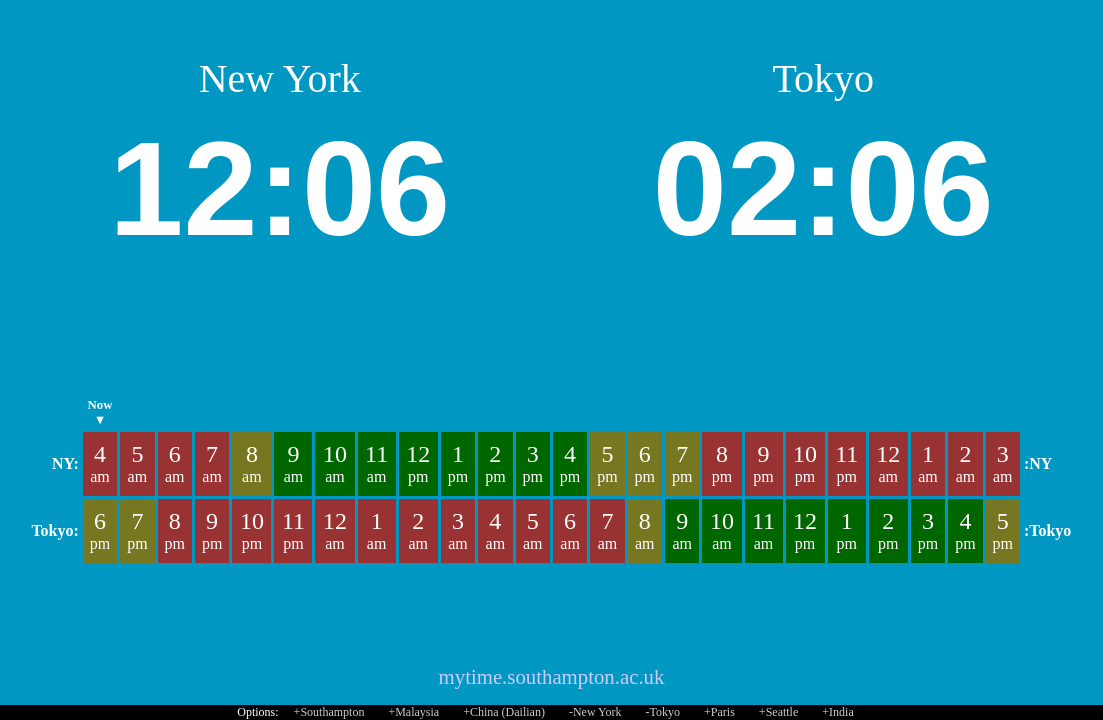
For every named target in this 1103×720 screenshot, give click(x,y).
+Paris (719, 712)
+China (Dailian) (504, 712)
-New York (595, 712)
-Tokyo (663, 712)
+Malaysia (413, 712)
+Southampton (329, 712)
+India (837, 712)
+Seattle (778, 712)
